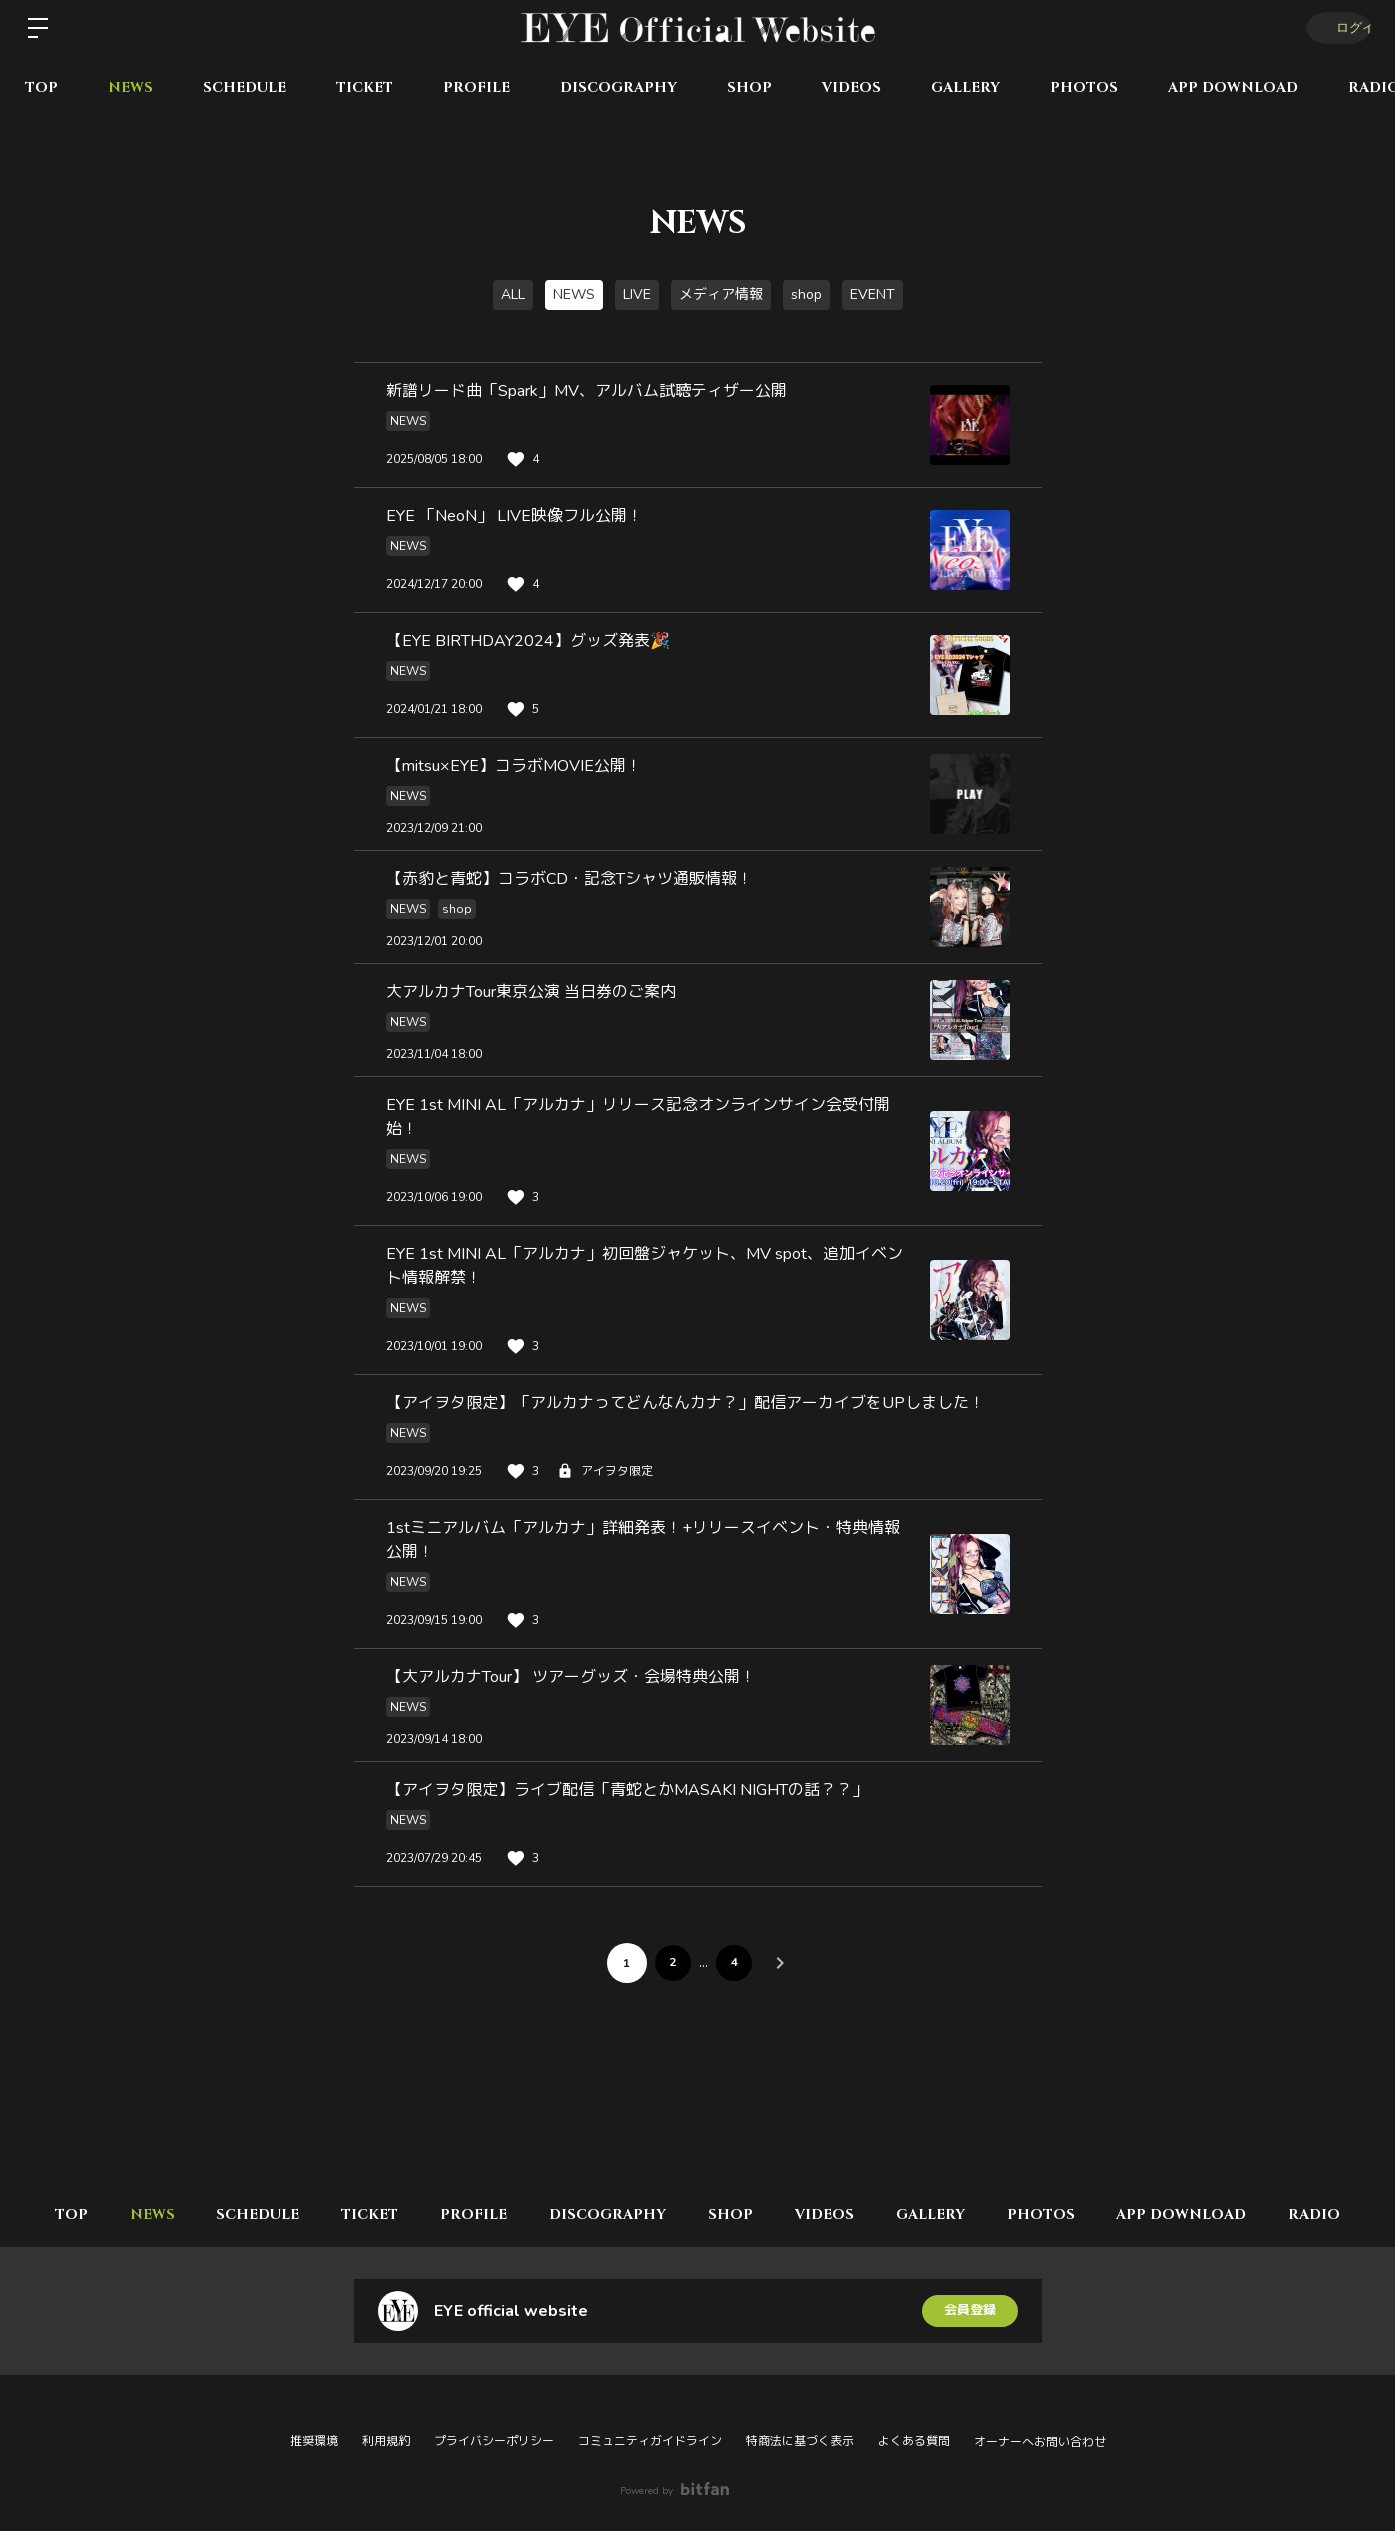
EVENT (872, 294)
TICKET (364, 87)
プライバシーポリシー (494, 2441)
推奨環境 (314, 2441)
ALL (513, 294)
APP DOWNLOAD (1233, 87)
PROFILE (476, 87)
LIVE (637, 294)
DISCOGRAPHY (618, 87)
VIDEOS (851, 87)
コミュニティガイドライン (650, 2441)
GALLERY (965, 87)
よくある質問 (914, 2441)
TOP (41, 87)
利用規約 (386, 2441)
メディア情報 (721, 294)
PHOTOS (1084, 87)
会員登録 (970, 2310)
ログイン (1335, 28)
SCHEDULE (244, 87)
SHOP (749, 87)
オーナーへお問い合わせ (1040, 2442)
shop (806, 294)
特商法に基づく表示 (800, 2441)
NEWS (130, 87)
